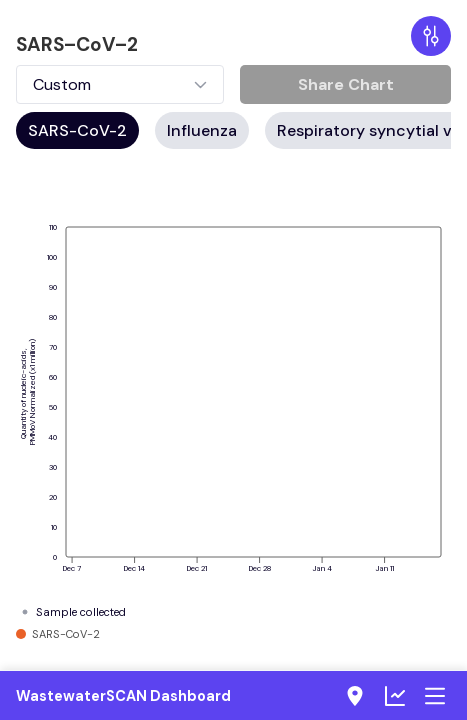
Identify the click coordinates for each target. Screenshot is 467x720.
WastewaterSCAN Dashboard (123, 696)
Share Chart (346, 84)
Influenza (202, 130)
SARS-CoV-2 (77, 130)
